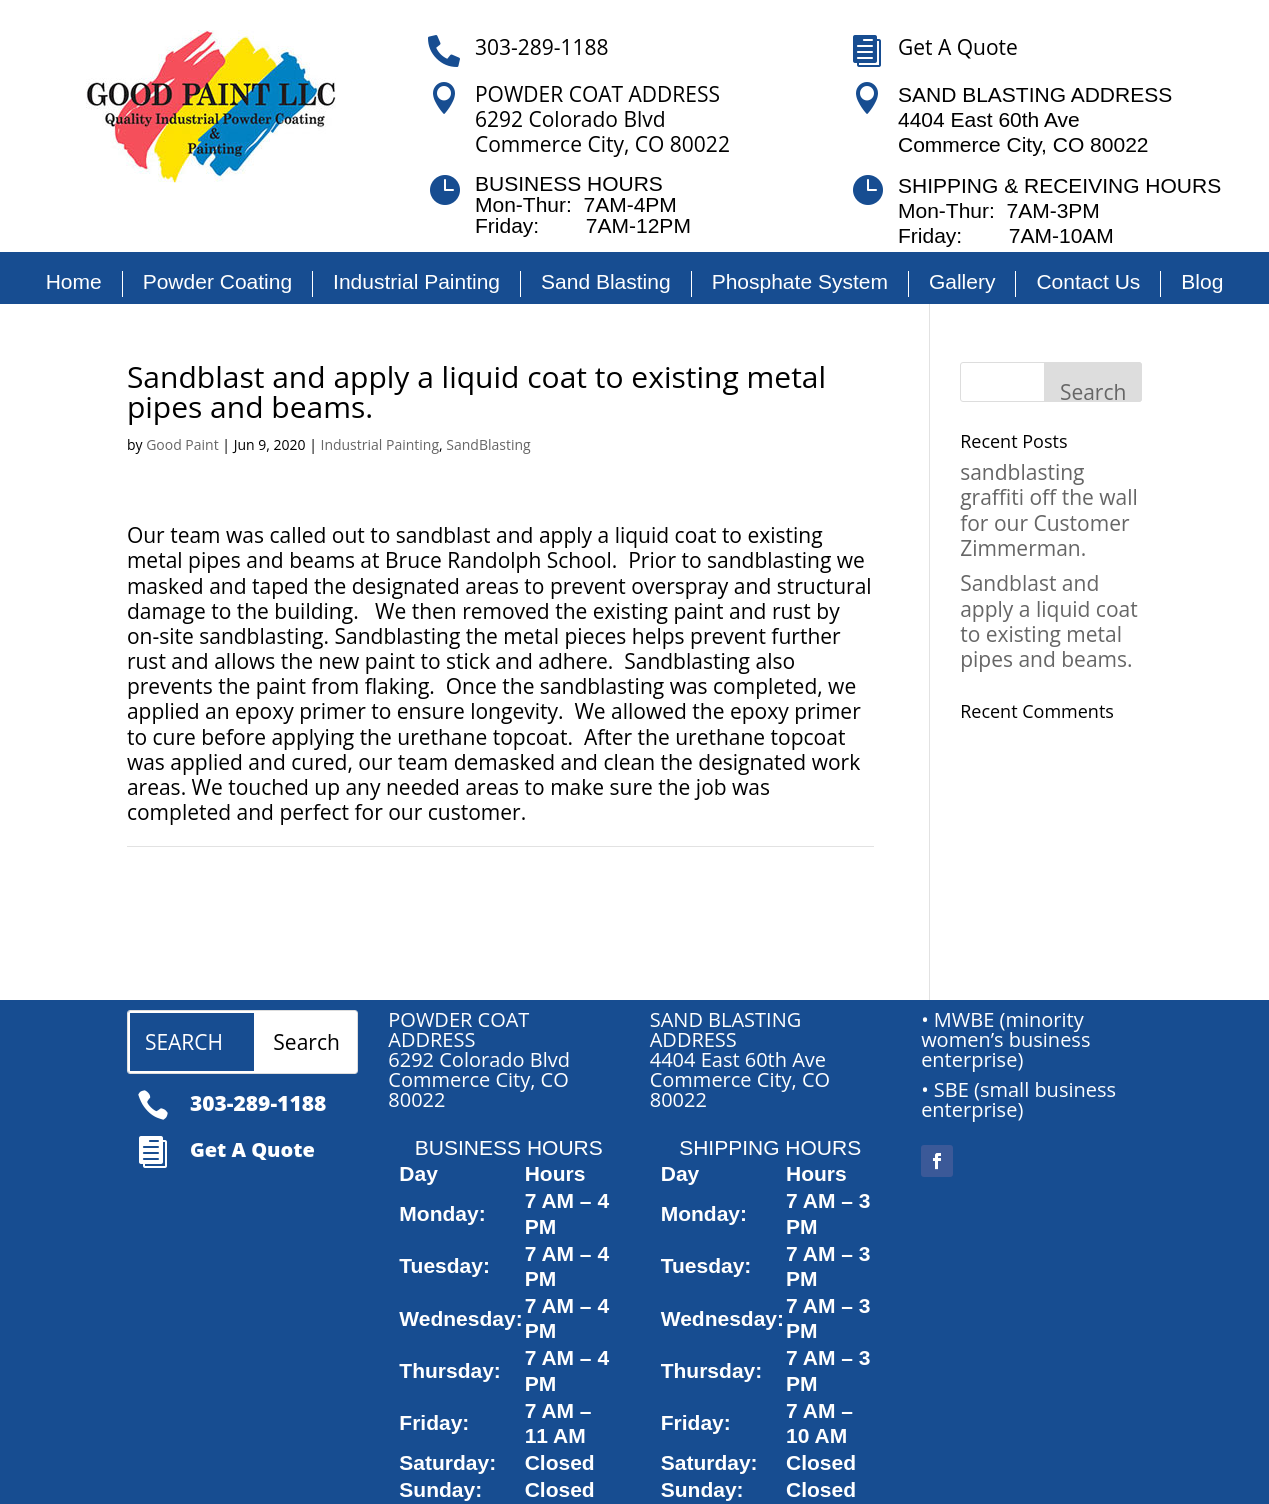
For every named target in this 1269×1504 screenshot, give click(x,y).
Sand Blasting (606, 282)
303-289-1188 (542, 47)
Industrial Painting (416, 282)
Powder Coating (217, 282)
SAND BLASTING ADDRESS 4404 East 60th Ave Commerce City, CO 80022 (1035, 119)
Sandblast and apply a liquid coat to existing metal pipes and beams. (1049, 621)
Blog (1202, 282)
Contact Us (1088, 282)
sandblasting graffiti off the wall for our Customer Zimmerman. (1049, 510)
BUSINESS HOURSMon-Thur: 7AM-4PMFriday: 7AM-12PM (583, 204)
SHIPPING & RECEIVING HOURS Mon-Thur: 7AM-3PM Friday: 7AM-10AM (1059, 210)
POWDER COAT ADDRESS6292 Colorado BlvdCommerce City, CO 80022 (602, 120)
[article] (503, 1065)
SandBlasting (488, 444)
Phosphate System (800, 282)
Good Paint (182, 444)
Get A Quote (958, 47)
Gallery (962, 282)
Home (74, 282)
